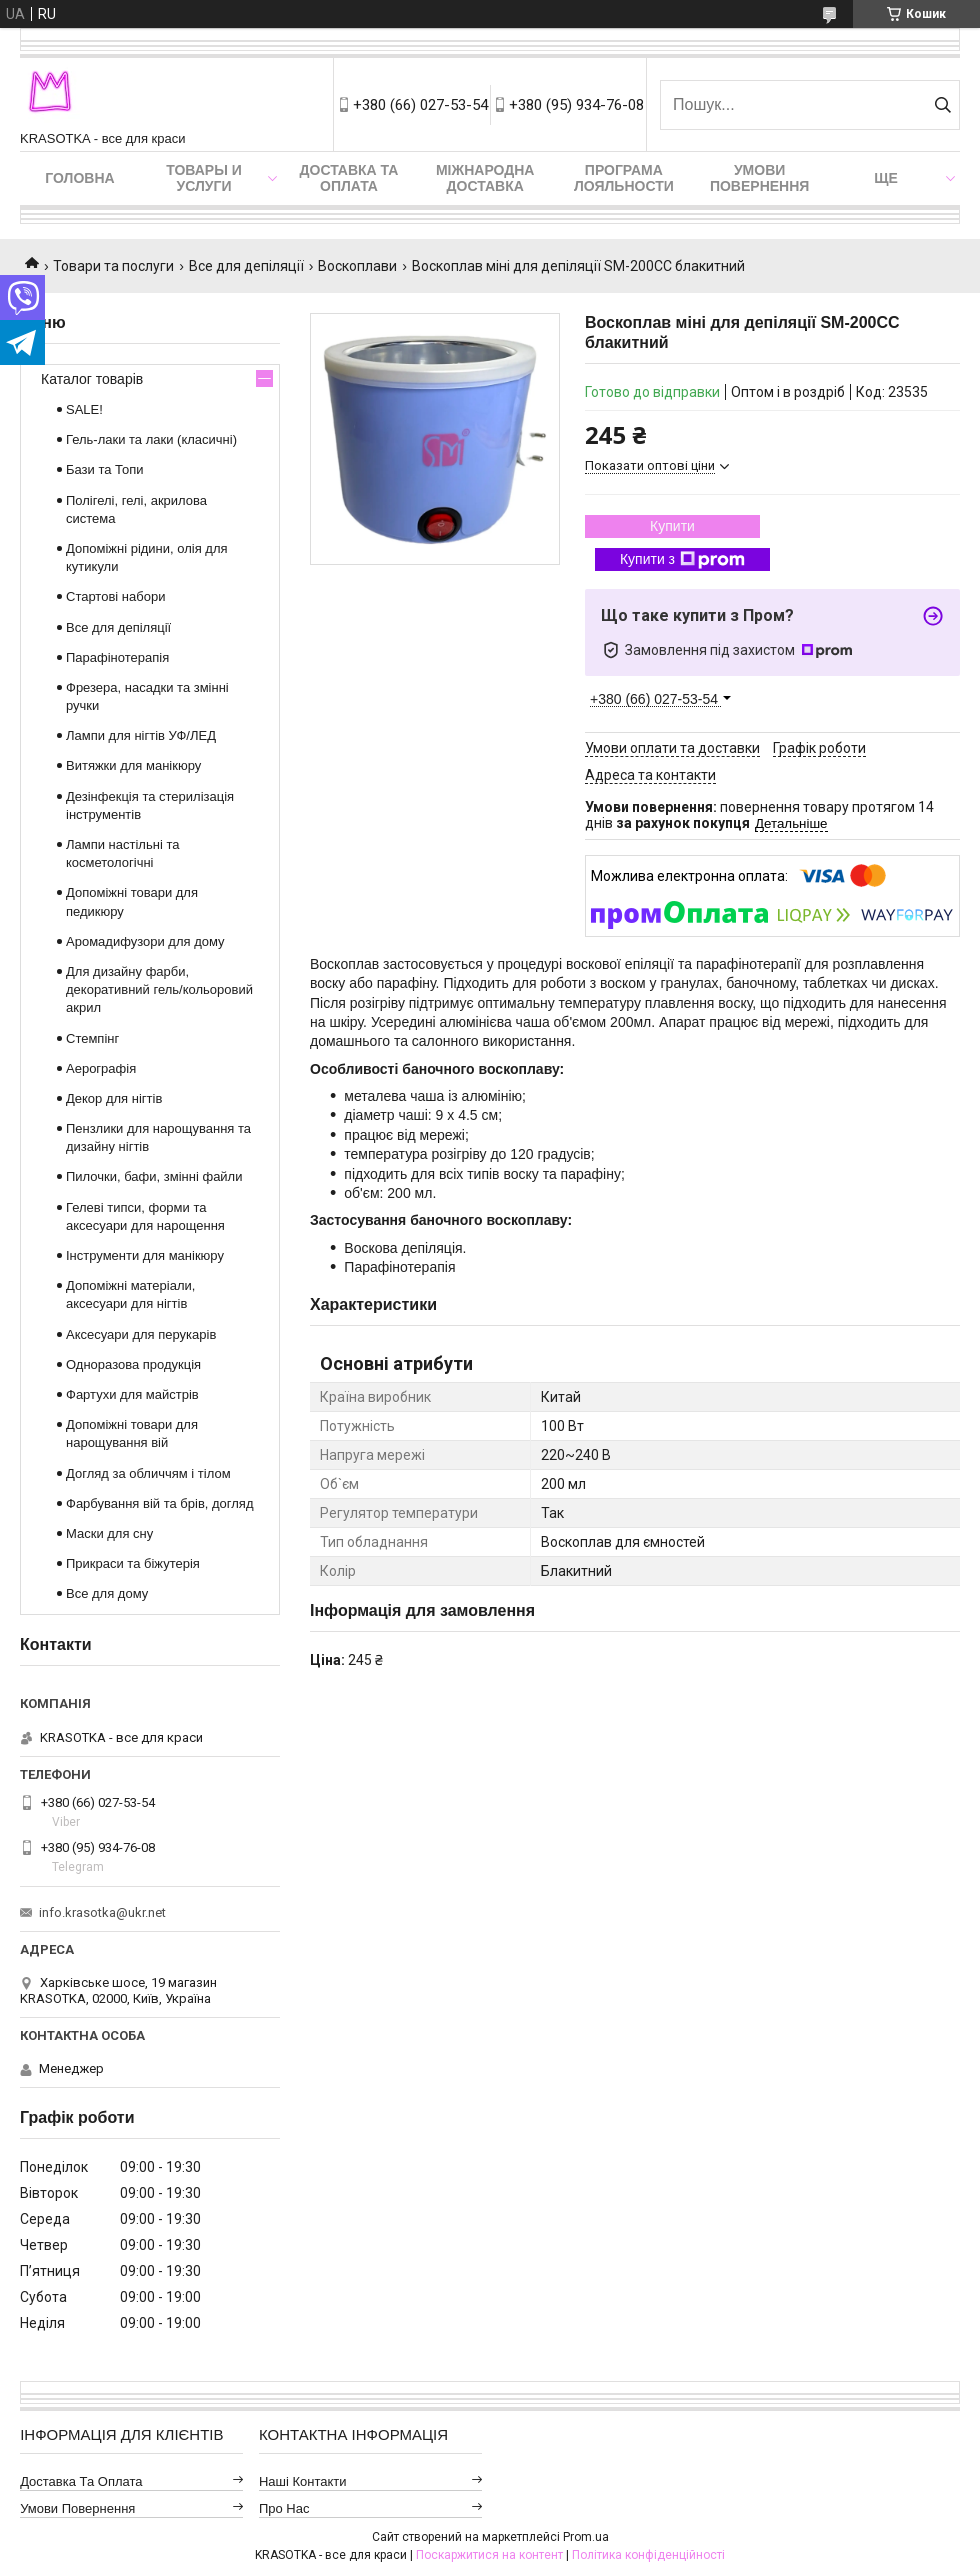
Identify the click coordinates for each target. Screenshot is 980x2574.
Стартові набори (115, 596)
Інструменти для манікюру (145, 1255)
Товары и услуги (204, 178)
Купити (672, 526)
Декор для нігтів (114, 1098)
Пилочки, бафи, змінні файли (154, 1176)
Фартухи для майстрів (132, 1394)
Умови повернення (759, 178)
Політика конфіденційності (648, 2555)
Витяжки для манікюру (133, 765)
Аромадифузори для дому (145, 941)
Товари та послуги (113, 266)
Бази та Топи (105, 469)
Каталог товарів (92, 379)
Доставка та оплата (349, 178)
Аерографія (101, 1068)
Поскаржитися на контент (489, 2555)
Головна (79, 178)
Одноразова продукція (133, 1364)
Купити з (682, 560)
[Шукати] (942, 105)
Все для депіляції (246, 266)
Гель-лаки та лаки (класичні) (151, 439)
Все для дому (107, 1593)
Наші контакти (303, 2481)
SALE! (84, 409)
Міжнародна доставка (485, 178)
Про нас (284, 2508)
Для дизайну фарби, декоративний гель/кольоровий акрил (159, 989)
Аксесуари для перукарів (141, 1334)
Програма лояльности (624, 178)
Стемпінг (92, 1038)
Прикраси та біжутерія (133, 1563)
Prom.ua (586, 2537)
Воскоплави (357, 266)
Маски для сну (109, 1533)
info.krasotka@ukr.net (102, 1912)
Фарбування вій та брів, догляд (160, 1503)
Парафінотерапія (117, 657)
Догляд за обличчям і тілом (148, 1473)
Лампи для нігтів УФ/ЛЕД (141, 735)
